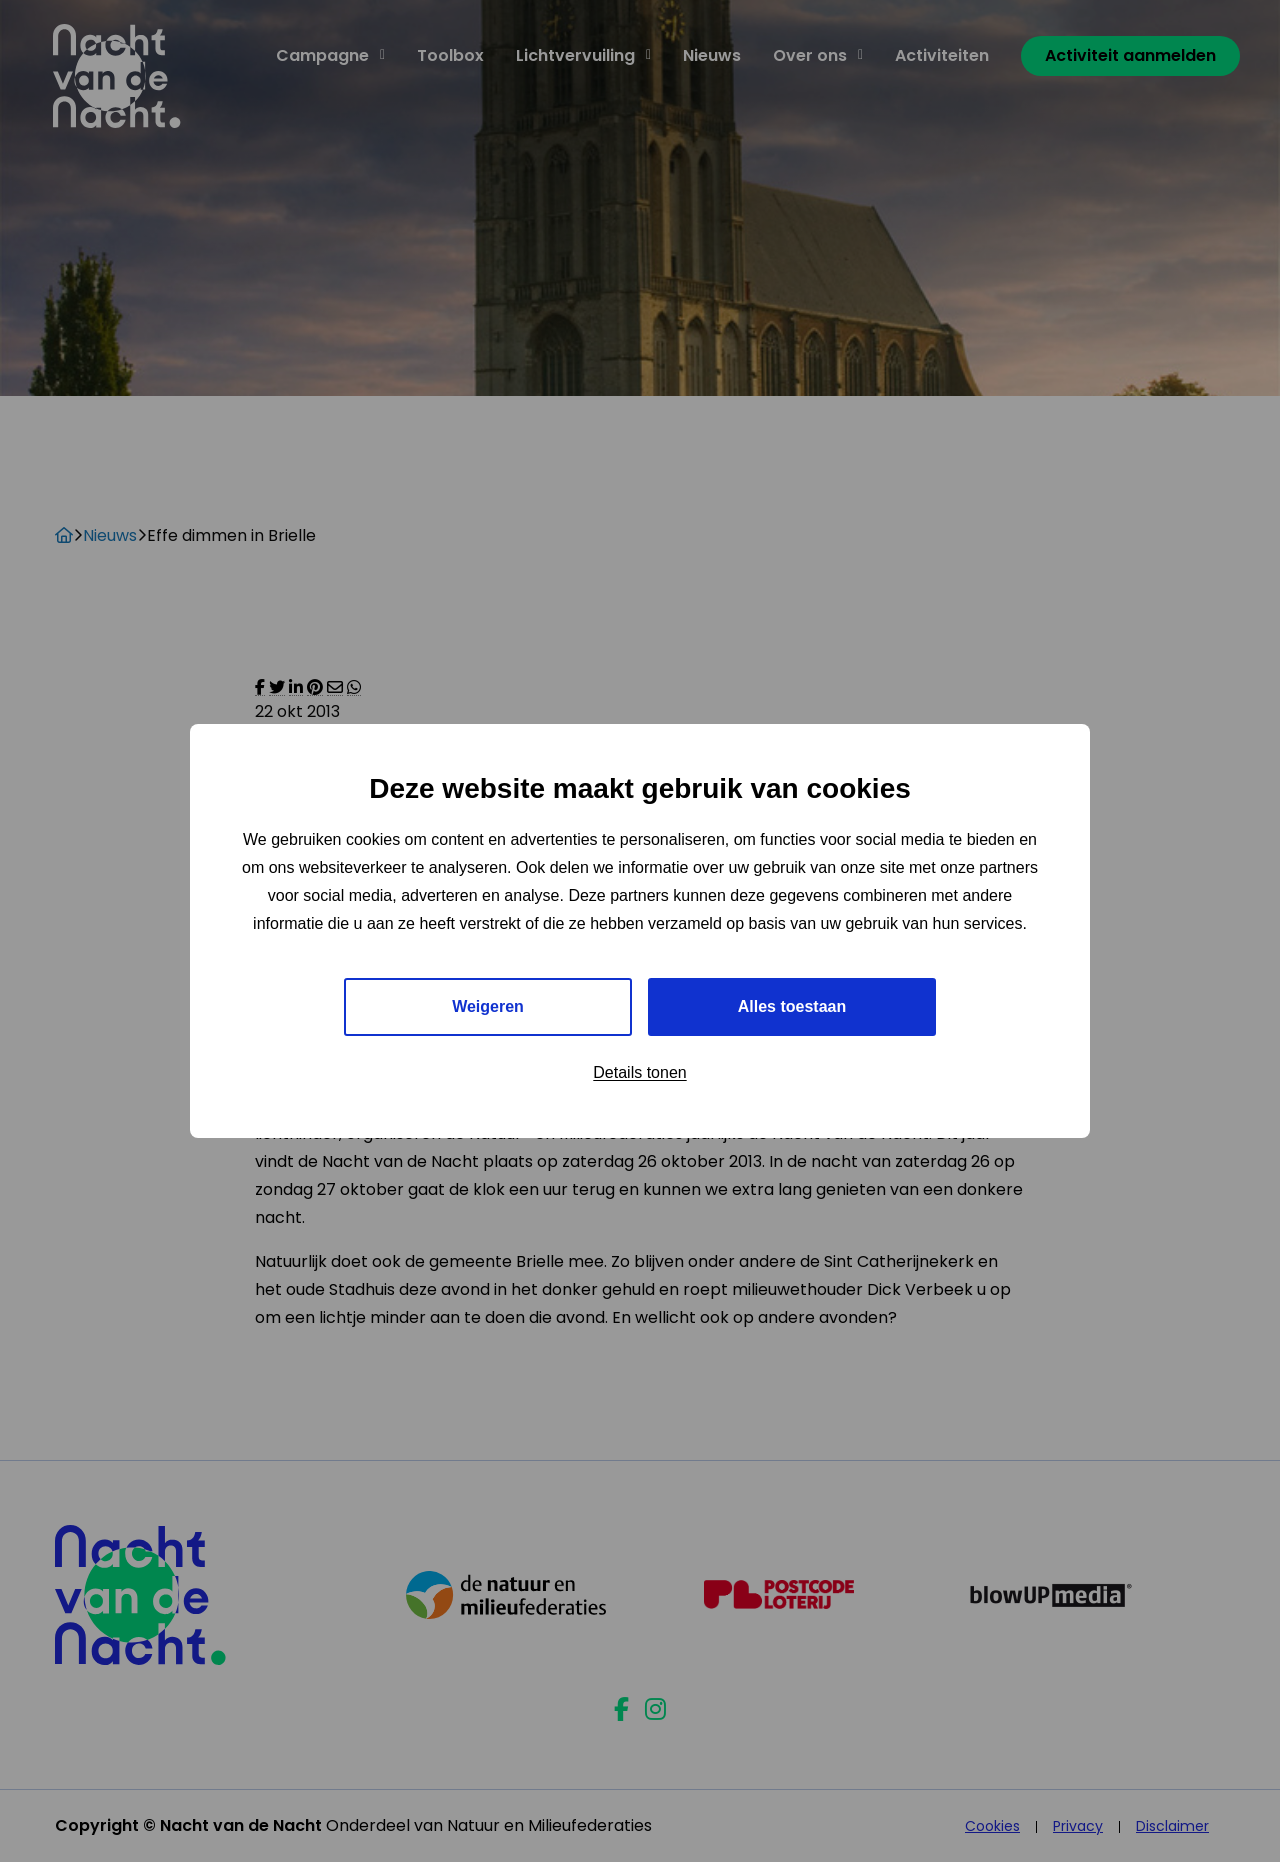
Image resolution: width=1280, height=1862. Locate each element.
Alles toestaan (792, 1006)
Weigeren (488, 1006)
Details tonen (639, 1072)
